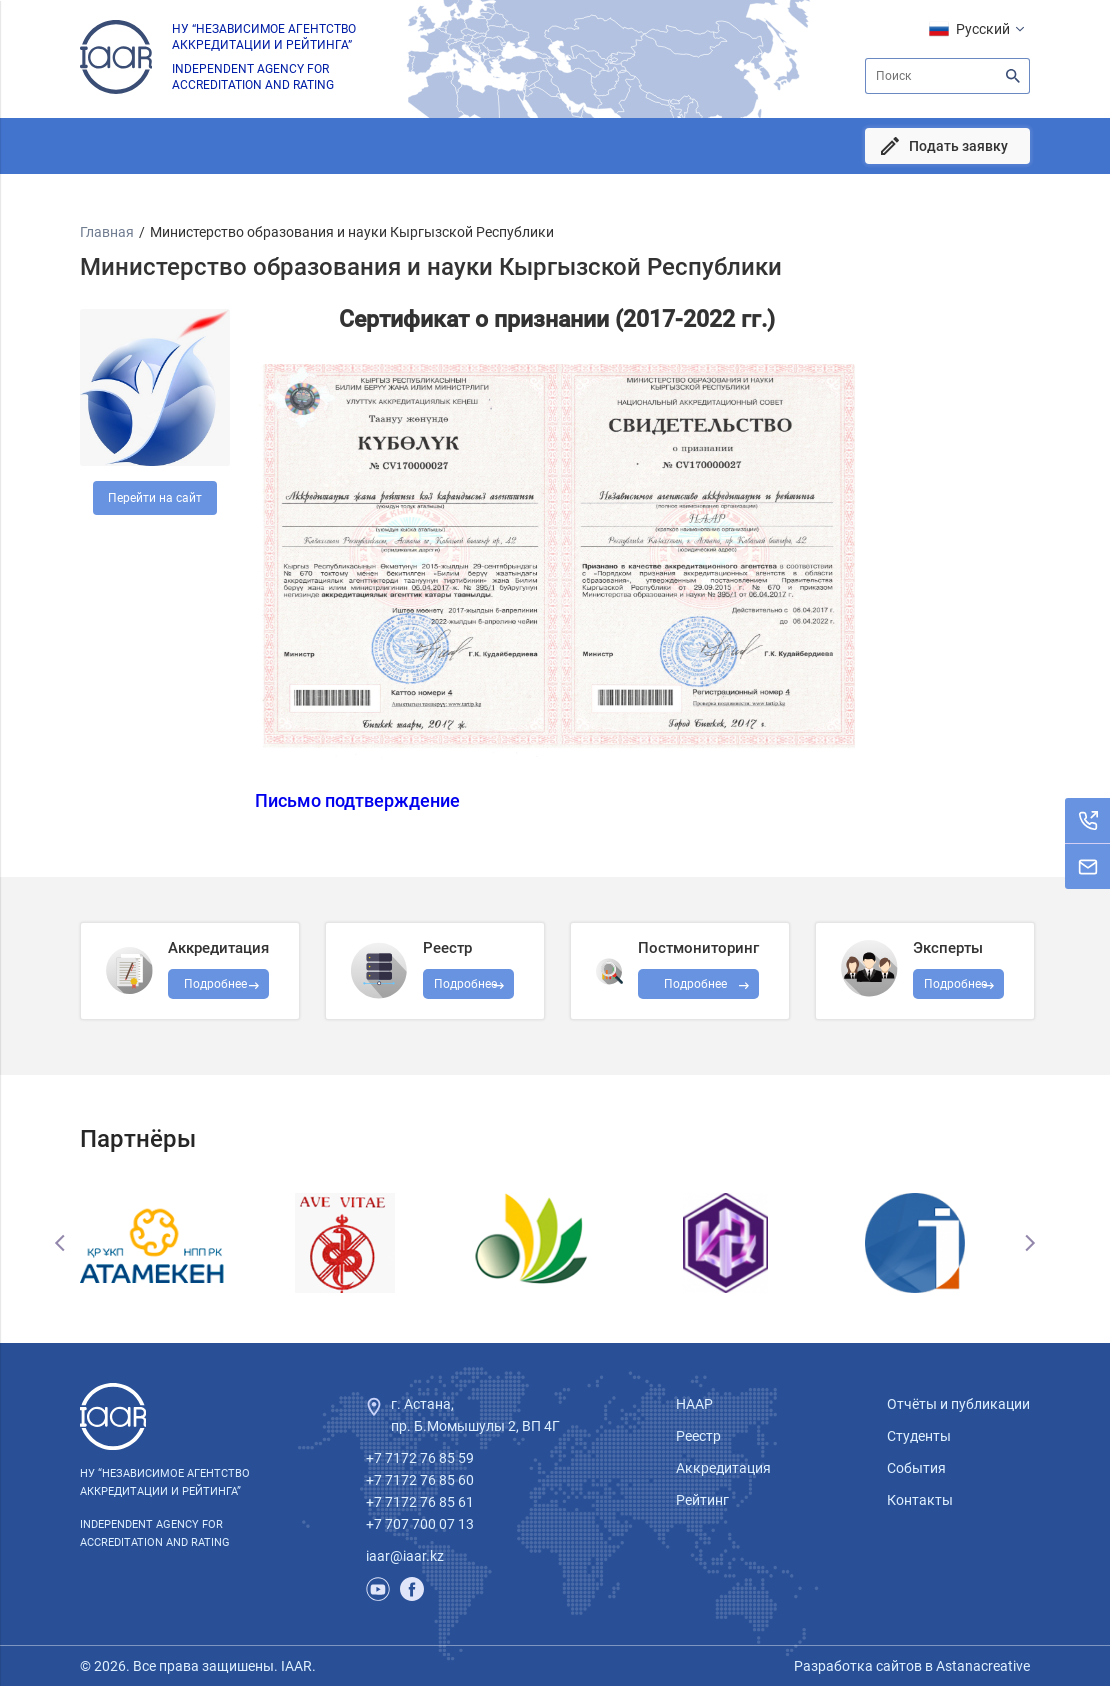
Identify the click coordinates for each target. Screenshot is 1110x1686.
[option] (175, 1243)
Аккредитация (723, 1468)
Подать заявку (958, 146)
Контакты (920, 1500)
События (916, 1468)
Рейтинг (702, 1500)
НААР (694, 1404)
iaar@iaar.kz (405, 1556)
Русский (983, 29)
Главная (107, 232)
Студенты (919, 1436)
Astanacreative (981, 1666)
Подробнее (695, 984)
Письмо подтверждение (357, 801)
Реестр (698, 1436)
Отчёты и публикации (958, 1404)
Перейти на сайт (155, 498)
